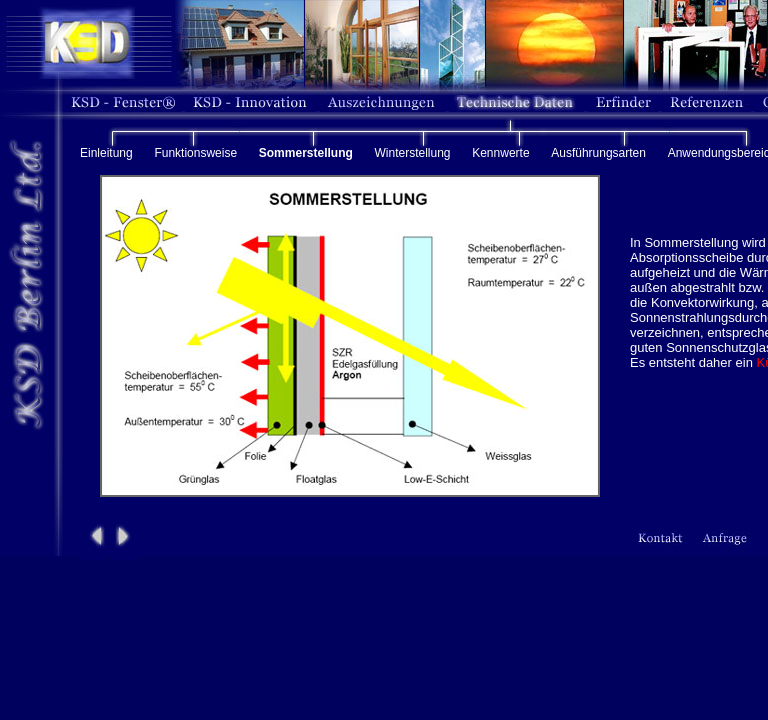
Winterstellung (412, 153)
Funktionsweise (195, 153)
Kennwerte (500, 153)
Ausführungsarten (598, 153)
